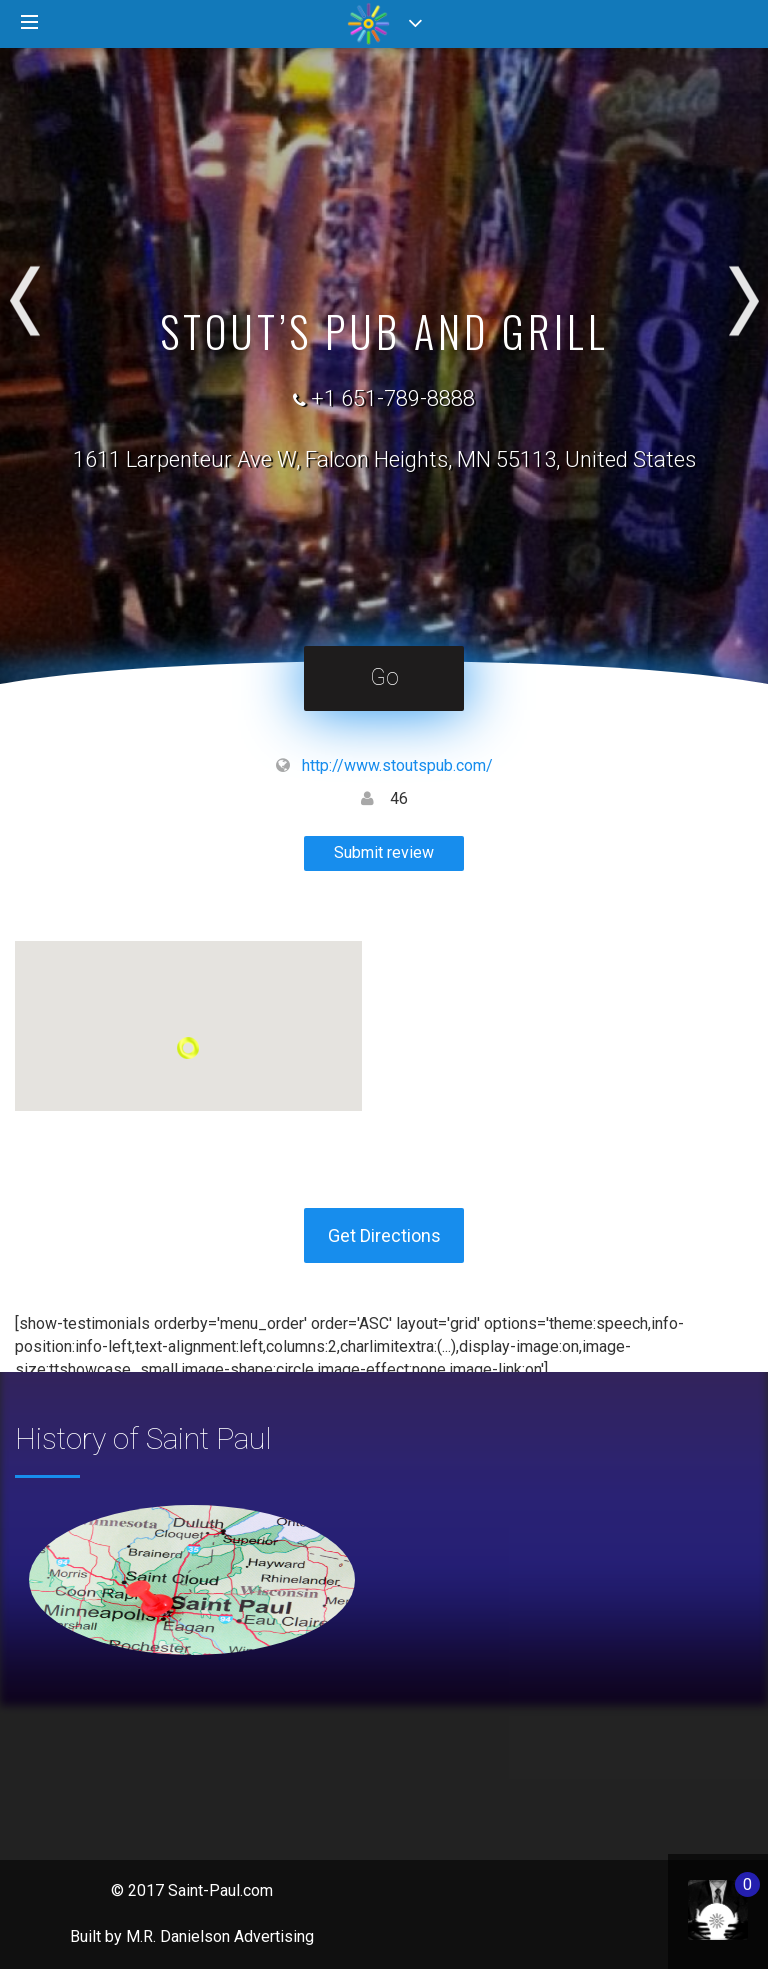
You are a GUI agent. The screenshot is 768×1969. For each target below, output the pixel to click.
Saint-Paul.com (220, 1890)
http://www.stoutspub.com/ (397, 765)
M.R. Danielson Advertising (220, 1936)
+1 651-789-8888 (393, 398)
